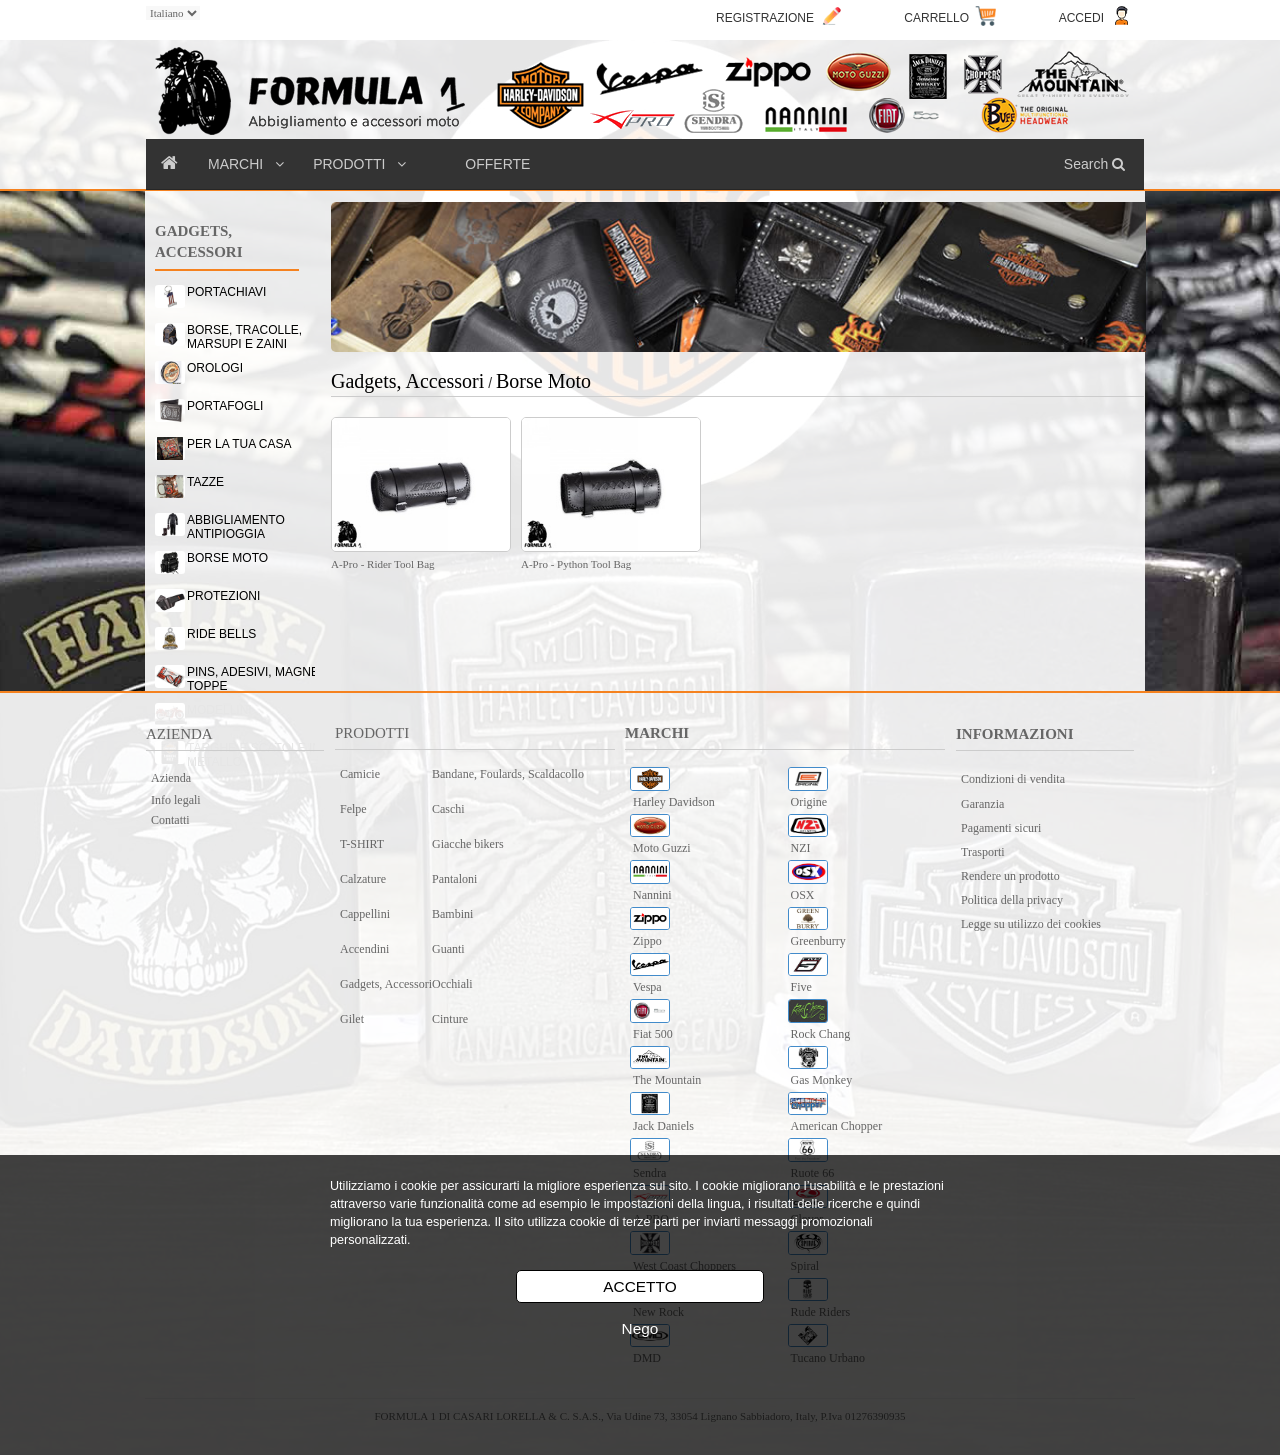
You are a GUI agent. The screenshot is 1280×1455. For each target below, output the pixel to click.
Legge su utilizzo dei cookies (1031, 924)
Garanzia (982, 804)
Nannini (652, 895)
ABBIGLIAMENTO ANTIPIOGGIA (236, 523)
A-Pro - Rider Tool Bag (383, 564)
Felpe (353, 809)
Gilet (352, 1019)
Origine (809, 802)
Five (801, 987)
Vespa (647, 987)
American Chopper (837, 1126)
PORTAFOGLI (225, 406)
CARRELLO (936, 18)
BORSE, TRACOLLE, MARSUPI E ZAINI (244, 333)
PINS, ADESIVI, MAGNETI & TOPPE (264, 675)
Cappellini (365, 914)
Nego (640, 1328)
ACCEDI (1081, 18)
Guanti (448, 949)
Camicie (360, 774)
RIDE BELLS (221, 634)
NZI (801, 848)
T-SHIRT (362, 844)
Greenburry (818, 941)
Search (1096, 164)
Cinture (450, 1019)
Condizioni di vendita (1013, 779)
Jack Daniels (663, 1126)
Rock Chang (821, 1034)
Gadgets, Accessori (386, 984)
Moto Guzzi (662, 848)
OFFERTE (497, 164)
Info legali (176, 800)
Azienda (171, 778)
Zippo (647, 941)
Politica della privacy (1012, 900)
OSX (803, 895)
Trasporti (983, 852)
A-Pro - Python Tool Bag (576, 564)
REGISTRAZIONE (765, 18)
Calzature (363, 879)
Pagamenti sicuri (1001, 828)
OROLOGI (215, 368)
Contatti (170, 820)
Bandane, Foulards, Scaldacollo (508, 774)
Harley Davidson (674, 802)
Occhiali (452, 984)
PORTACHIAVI (226, 292)
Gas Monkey (822, 1080)
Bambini (452, 914)
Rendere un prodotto (1010, 876)
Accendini (364, 949)
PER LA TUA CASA (239, 444)
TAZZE (205, 482)
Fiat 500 (653, 1034)
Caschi (448, 809)
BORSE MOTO (227, 558)
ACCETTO (639, 1286)
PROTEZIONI (223, 596)
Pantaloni (454, 879)
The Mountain (667, 1080)
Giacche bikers (468, 844)
